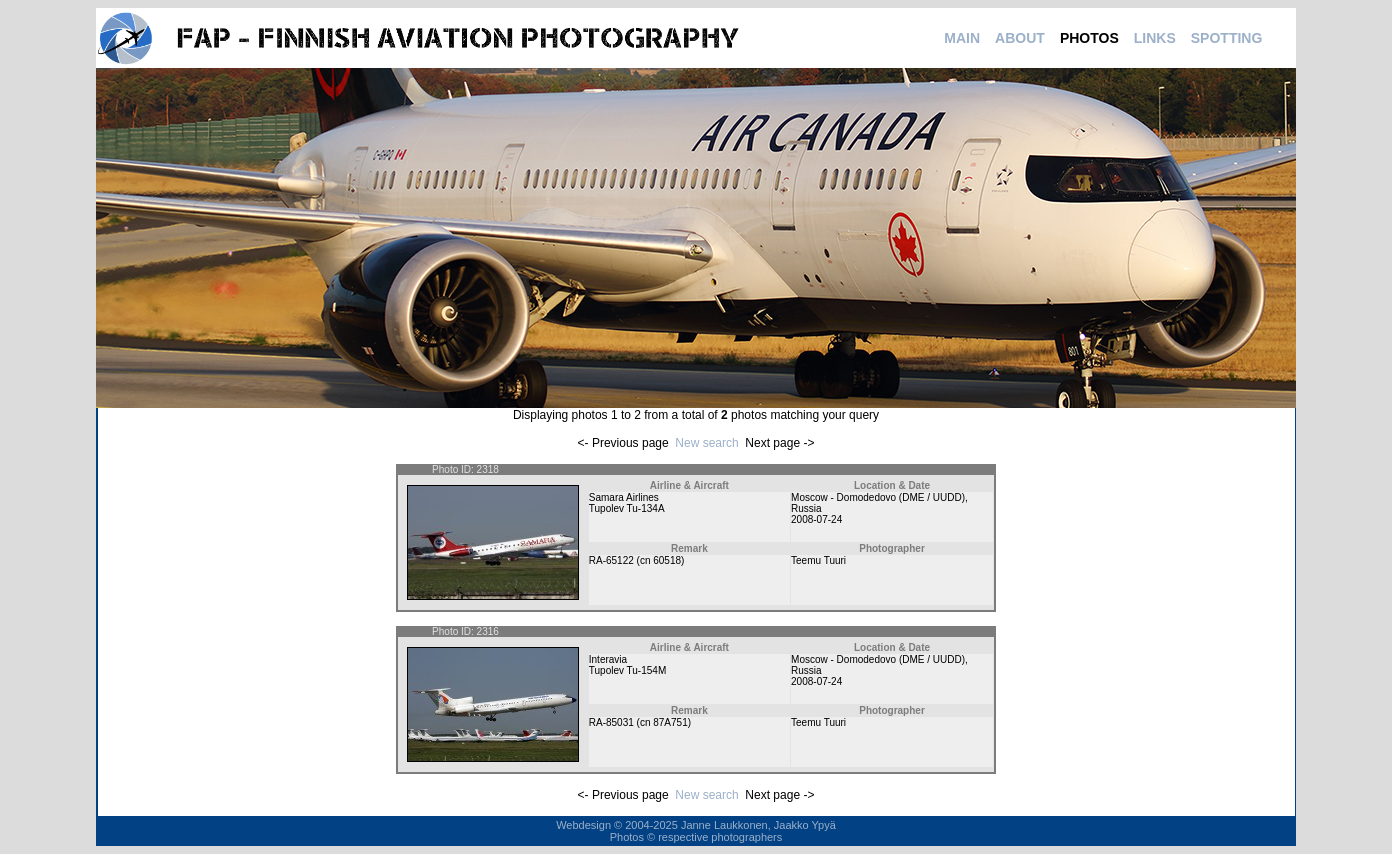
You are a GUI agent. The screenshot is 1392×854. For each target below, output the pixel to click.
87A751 (670, 722)
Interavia (608, 659)
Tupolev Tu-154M (627, 670)
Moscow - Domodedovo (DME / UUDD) (878, 497)
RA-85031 (611, 722)
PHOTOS (1089, 38)
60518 (667, 560)
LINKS (1155, 38)
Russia (806, 508)
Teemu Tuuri (818, 560)
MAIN (962, 38)
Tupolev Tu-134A (627, 508)
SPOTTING (1227, 38)
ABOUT (1020, 38)
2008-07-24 (816, 519)
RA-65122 (611, 560)
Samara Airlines (624, 497)
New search (706, 443)
